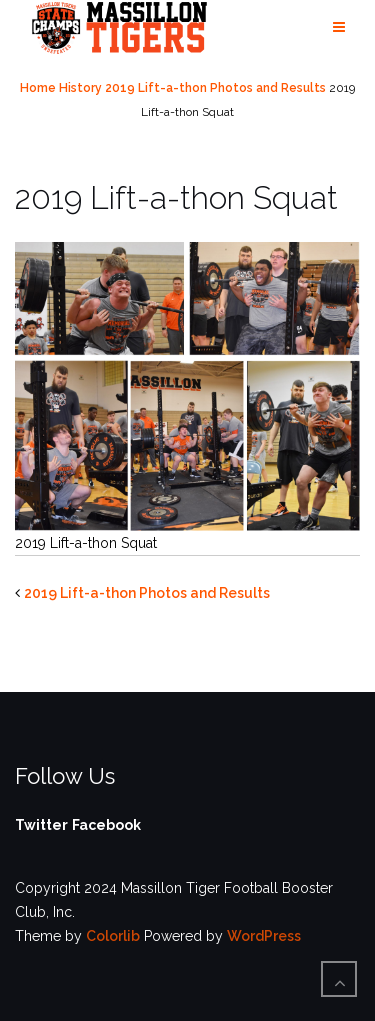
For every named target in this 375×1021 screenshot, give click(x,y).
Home (38, 88)
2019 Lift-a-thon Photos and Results (215, 88)
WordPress (264, 936)
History (80, 88)
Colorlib (113, 936)
